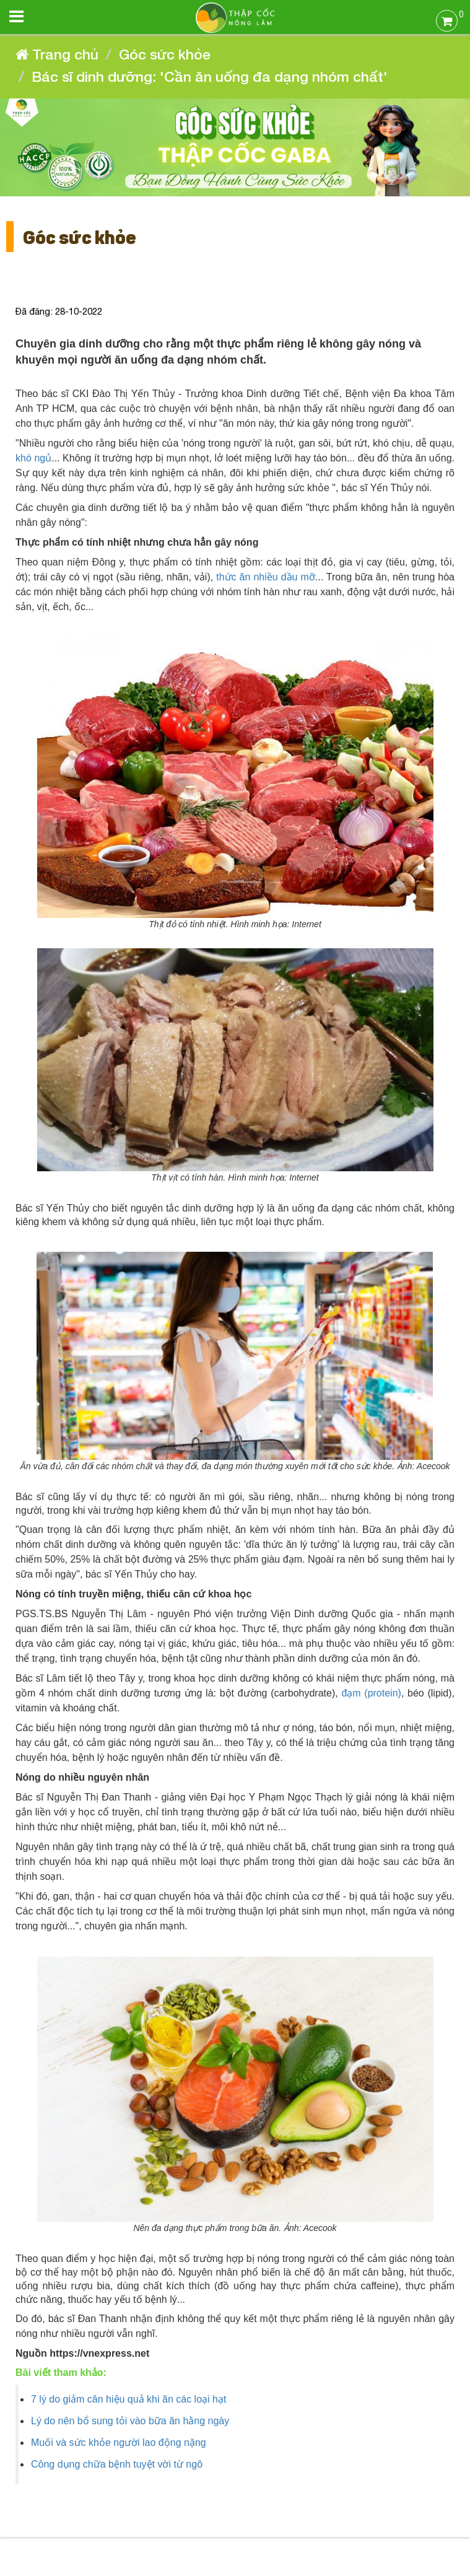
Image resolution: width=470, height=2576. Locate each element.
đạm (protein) (371, 1693)
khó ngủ (33, 458)
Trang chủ (56, 54)
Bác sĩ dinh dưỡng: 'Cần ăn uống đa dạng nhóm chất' (210, 76)
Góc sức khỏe (165, 54)
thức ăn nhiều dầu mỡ (265, 577)
